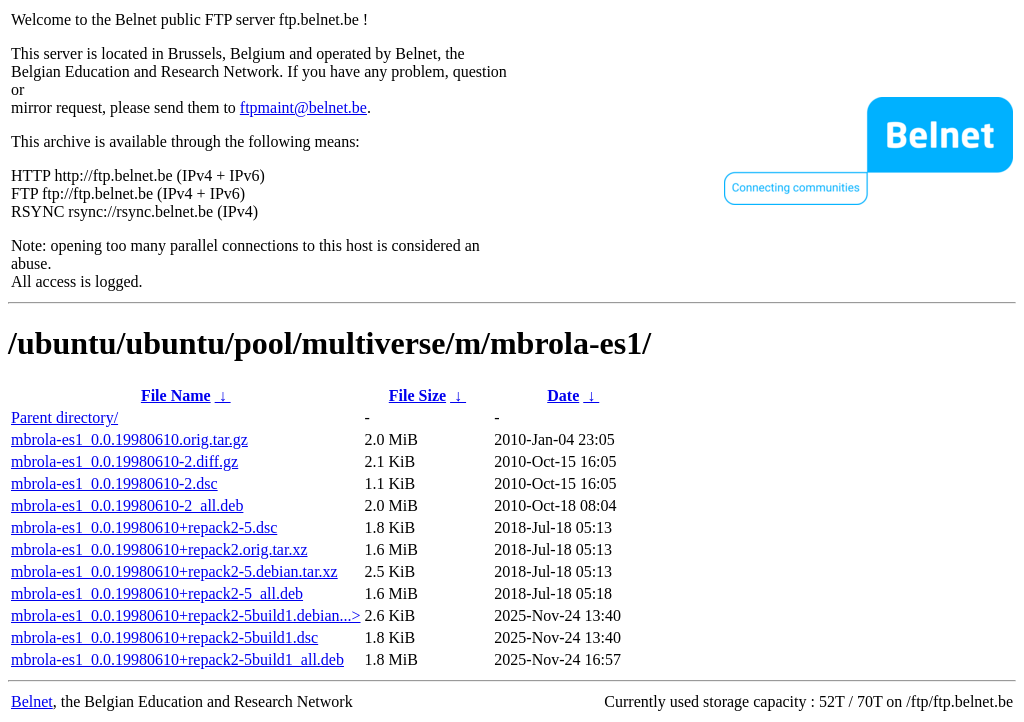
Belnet (32, 701)
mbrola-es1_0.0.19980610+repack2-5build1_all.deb (177, 659)
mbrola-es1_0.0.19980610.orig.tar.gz (129, 439)
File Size (417, 395)
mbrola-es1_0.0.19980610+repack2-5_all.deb (157, 593)
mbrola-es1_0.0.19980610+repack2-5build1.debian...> (186, 615)
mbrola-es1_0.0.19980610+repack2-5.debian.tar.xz (174, 571)
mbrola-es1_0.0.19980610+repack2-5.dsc (144, 527)
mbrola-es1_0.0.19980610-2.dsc (114, 483)
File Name (176, 395)
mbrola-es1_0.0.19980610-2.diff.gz (124, 461)
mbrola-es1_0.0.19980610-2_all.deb (127, 505)
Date (563, 395)
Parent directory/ (64, 417)
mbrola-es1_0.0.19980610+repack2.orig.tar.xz (159, 549)
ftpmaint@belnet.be (303, 107)
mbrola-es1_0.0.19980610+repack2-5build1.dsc (164, 637)
